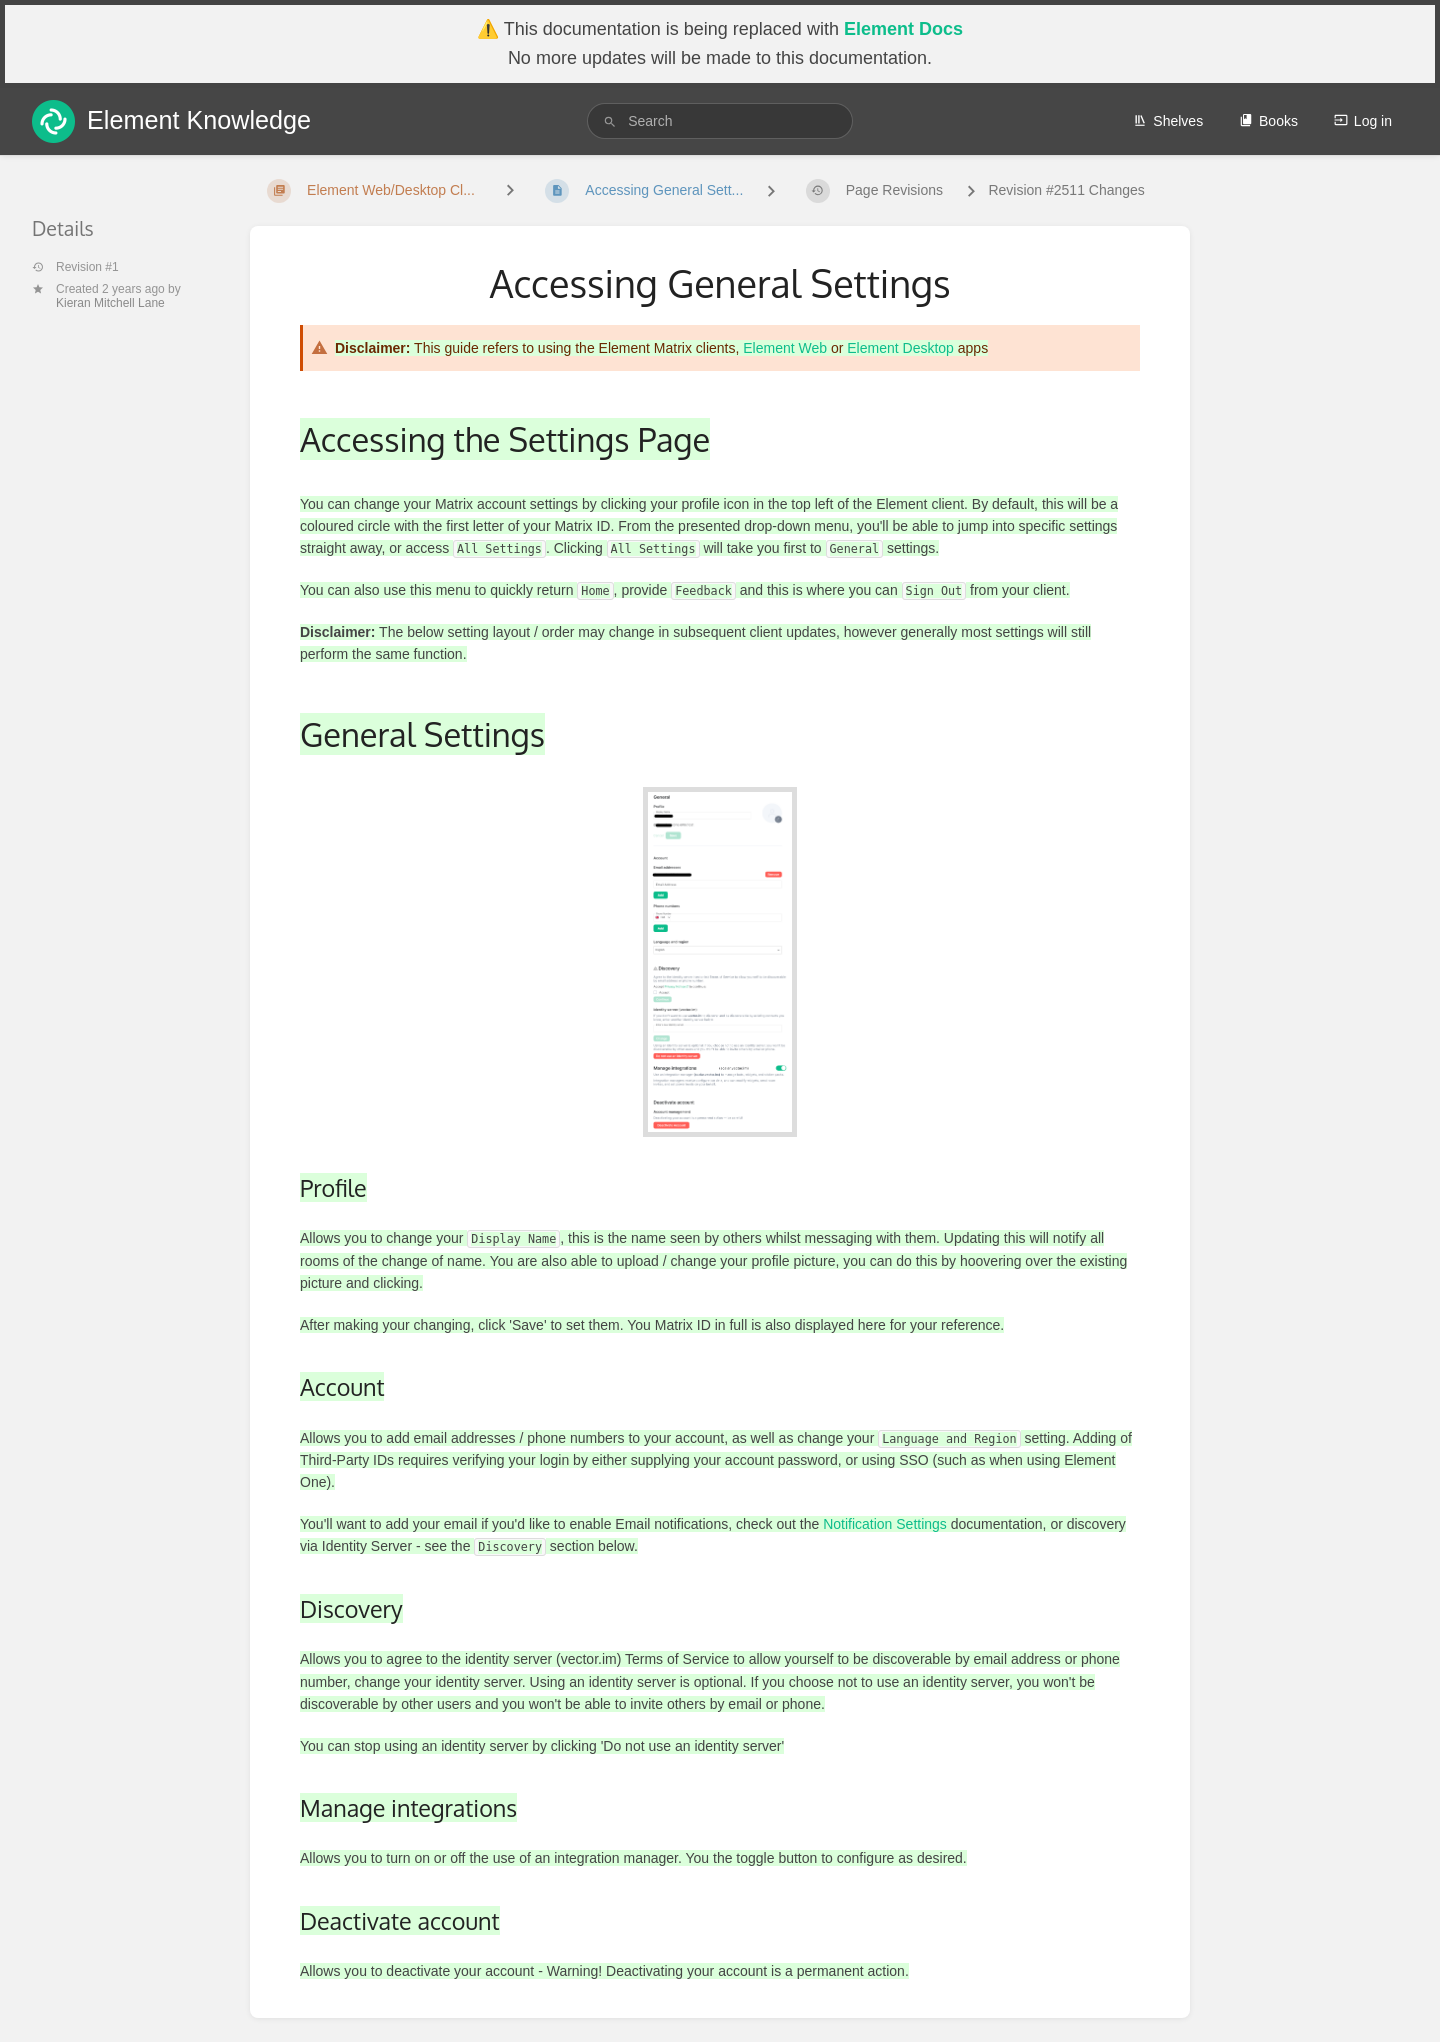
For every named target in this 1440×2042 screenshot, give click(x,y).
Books (1268, 121)
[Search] (610, 121)
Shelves (1168, 121)
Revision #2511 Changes (1066, 190)
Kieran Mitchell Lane (110, 303)
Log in (1363, 121)
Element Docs (903, 29)
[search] (720, 121)
